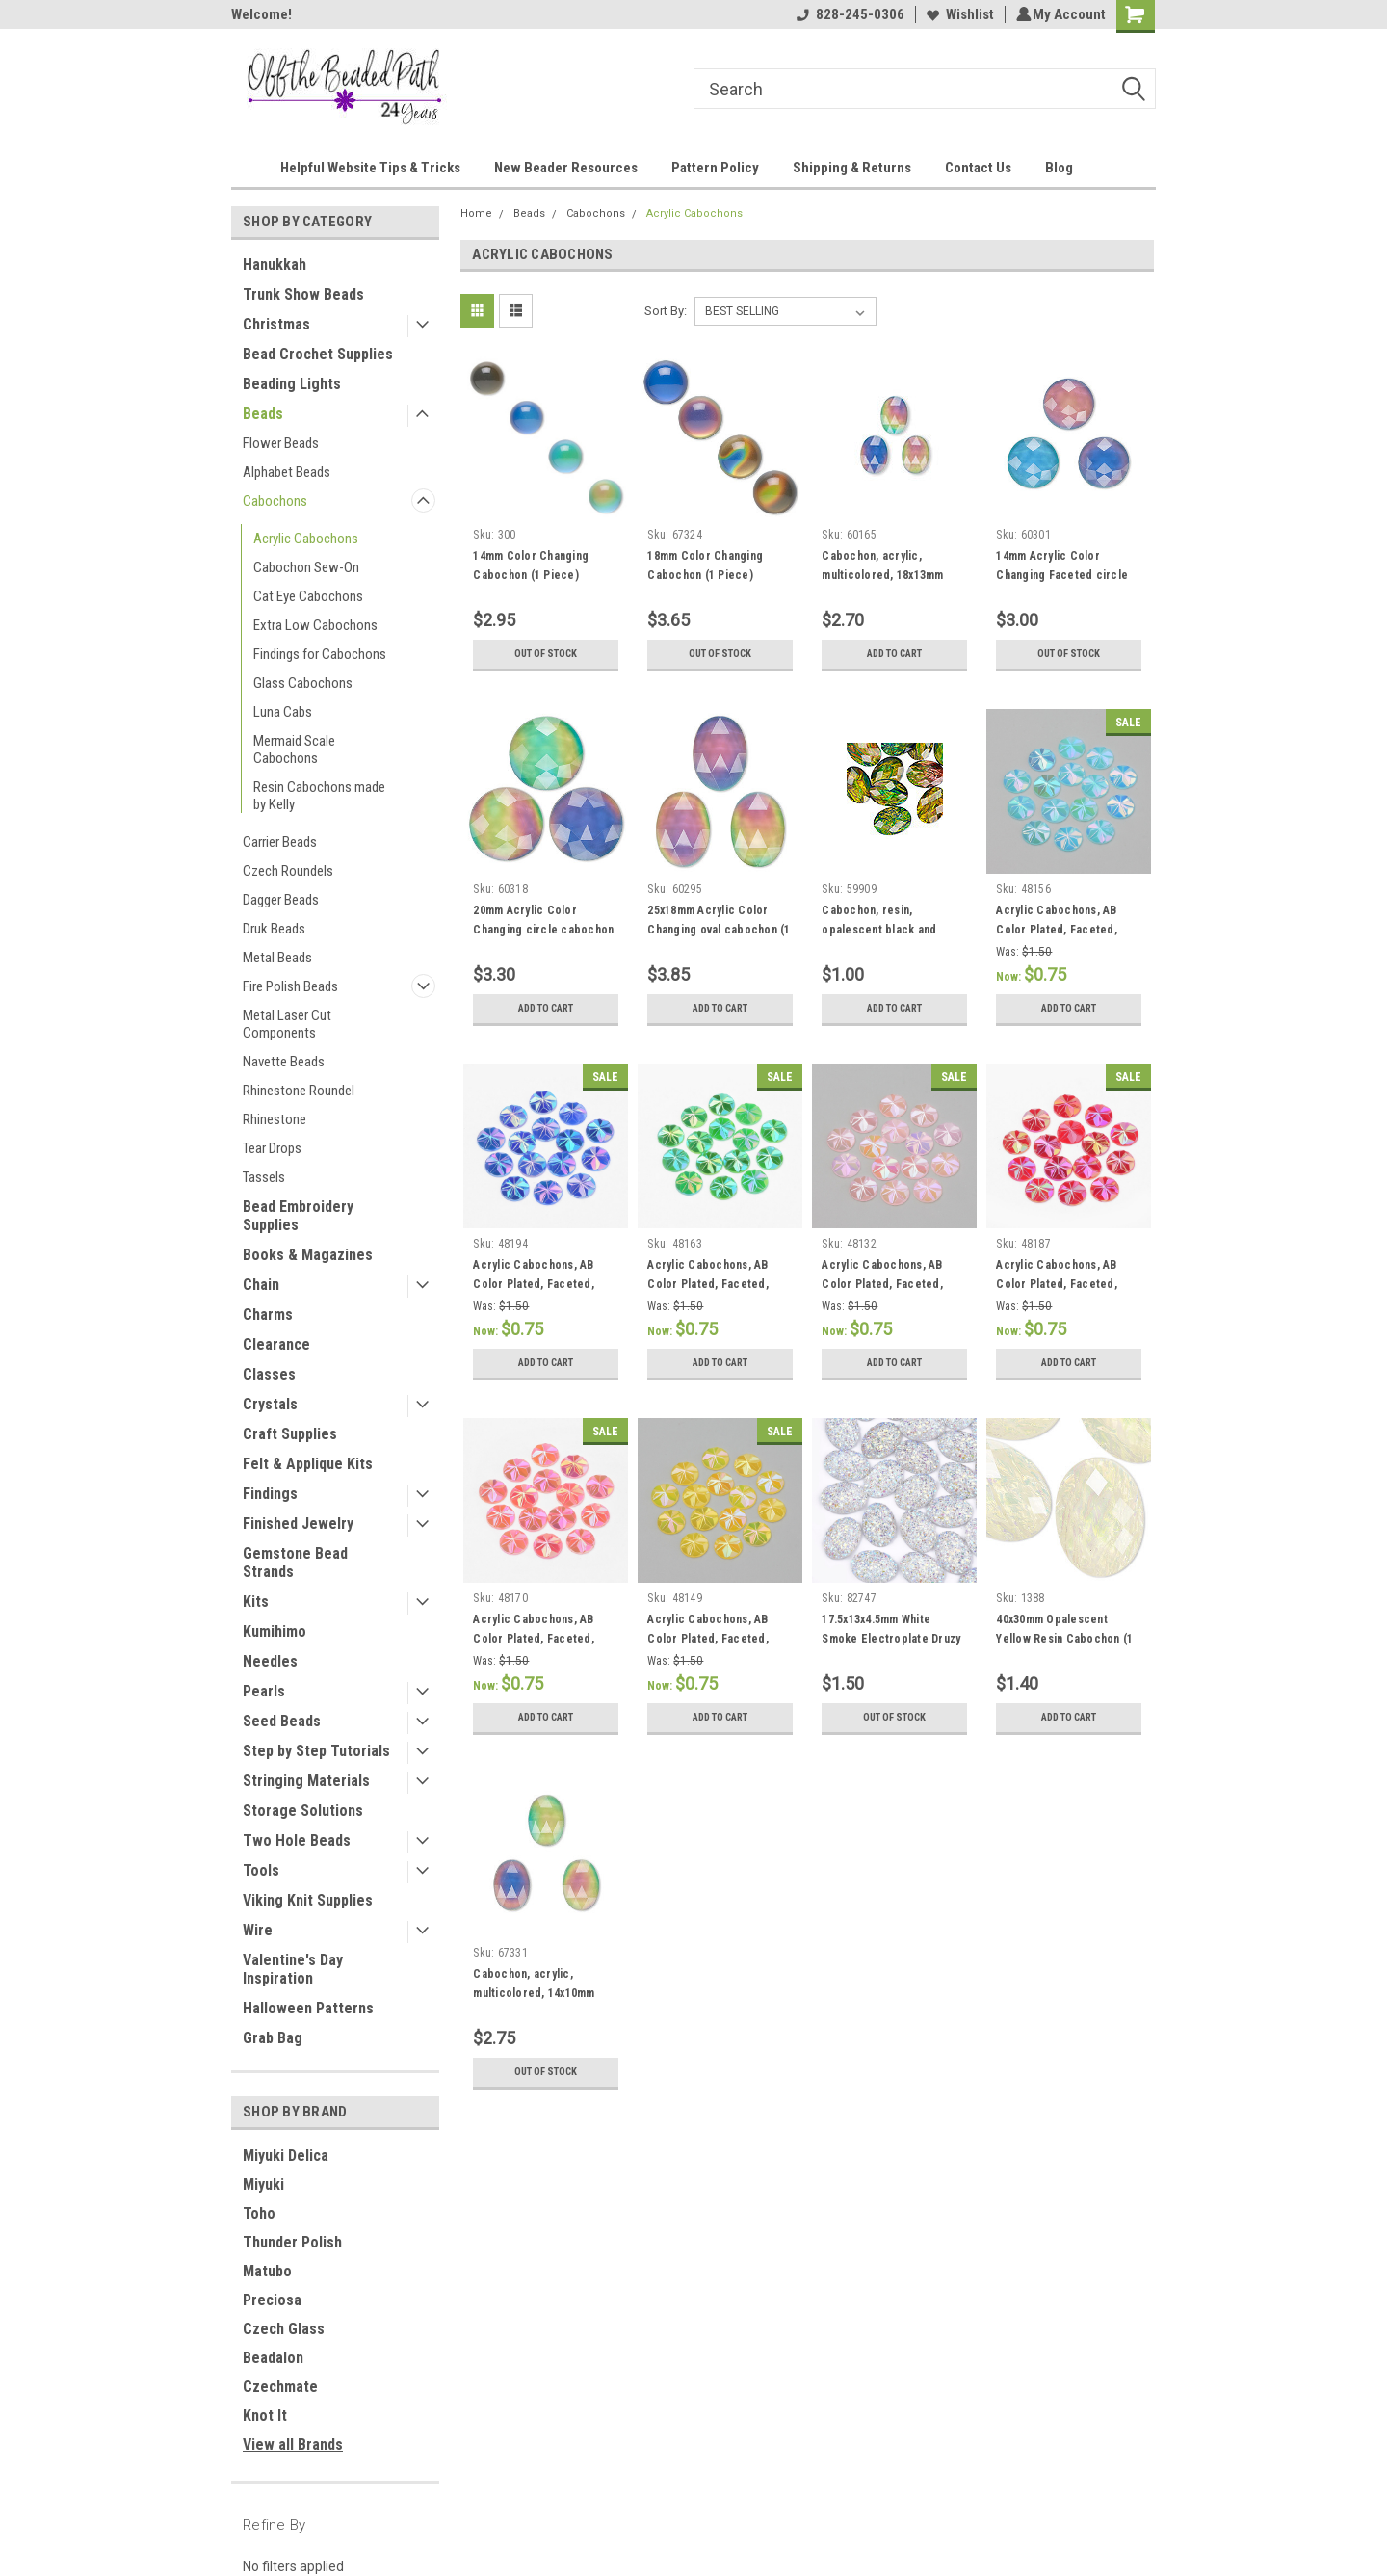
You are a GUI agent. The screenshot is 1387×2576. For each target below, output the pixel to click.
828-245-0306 (848, 14)
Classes (269, 1374)
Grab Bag (272, 2038)
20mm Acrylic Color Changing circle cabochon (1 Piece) (543, 930)
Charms (268, 1314)
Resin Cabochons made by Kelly (319, 795)
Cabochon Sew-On (306, 567)
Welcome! (261, 14)
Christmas (276, 324)
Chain (261, 1284)
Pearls (264, 1691)
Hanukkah (274, 264)
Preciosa (272, 2300)
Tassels (264, 1177)
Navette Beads (284, 1061)
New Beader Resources (566, 167)
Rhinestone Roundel (298, 1090)
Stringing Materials (306, 1781)
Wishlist (957, 14)
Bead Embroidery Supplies (298, 1215)
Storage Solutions (303, 1810)
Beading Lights (292, 384)
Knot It (265, 2415)
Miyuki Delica (285, 2155)
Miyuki (263, 2184)
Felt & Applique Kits (308, 1464)
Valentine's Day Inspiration (293, 1969)
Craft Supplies (290, 1434)
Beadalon (273, 2358)
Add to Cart (894, 654)
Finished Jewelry (298, 1523)
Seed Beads (282, 1721)
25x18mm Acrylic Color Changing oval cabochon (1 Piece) (718, 930)
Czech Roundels (288, 871)
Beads (263, 414)
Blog (1059, 167)
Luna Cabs (282, 712)
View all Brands (293, 2444)
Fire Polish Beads (290, 986)
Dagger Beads (281, 899)
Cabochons (275, 501)
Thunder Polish (292, 2242)
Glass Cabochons (303, 683)
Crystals (270, 1404)
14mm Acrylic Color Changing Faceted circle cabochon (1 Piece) (1062, 575)
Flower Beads (281, 443)
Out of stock (546, 654)
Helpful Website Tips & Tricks (370, 167)
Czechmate (280, 2387)
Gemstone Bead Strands (295, 1562)
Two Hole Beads (297, 1840)
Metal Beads (277, 957)
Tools (261, 1870)
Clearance (276, 1344)
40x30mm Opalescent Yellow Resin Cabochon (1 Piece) (1064, 1639)
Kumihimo (274, 1631)
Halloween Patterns (308, 2008)
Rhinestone (274, 1119)
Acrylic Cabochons (305, 538)
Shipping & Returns (852, 167)
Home (476, 213)
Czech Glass (284, 2329)
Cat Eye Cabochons (308, 596)
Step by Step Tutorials (316, 1751)
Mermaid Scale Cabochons (294, 749)
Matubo (267, 2271)
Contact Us (978, 167)
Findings (270, 1494)
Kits (256, 1601)
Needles (270, 1661)
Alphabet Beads (286, 472)
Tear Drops (272, 1148)
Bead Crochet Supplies (318, 354)
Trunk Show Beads (303, 294)
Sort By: (665, 310)
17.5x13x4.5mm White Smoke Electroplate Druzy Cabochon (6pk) (891, 1639)
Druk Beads (274, 928)
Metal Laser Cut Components (287, 1024)
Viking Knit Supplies (308, 1900)
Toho (259, 2213)
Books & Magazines (308, 1255)
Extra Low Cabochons (315, 625)
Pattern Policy (715, 167)
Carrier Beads (280, 842)
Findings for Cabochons (319, 654)
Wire (258, 1930)
